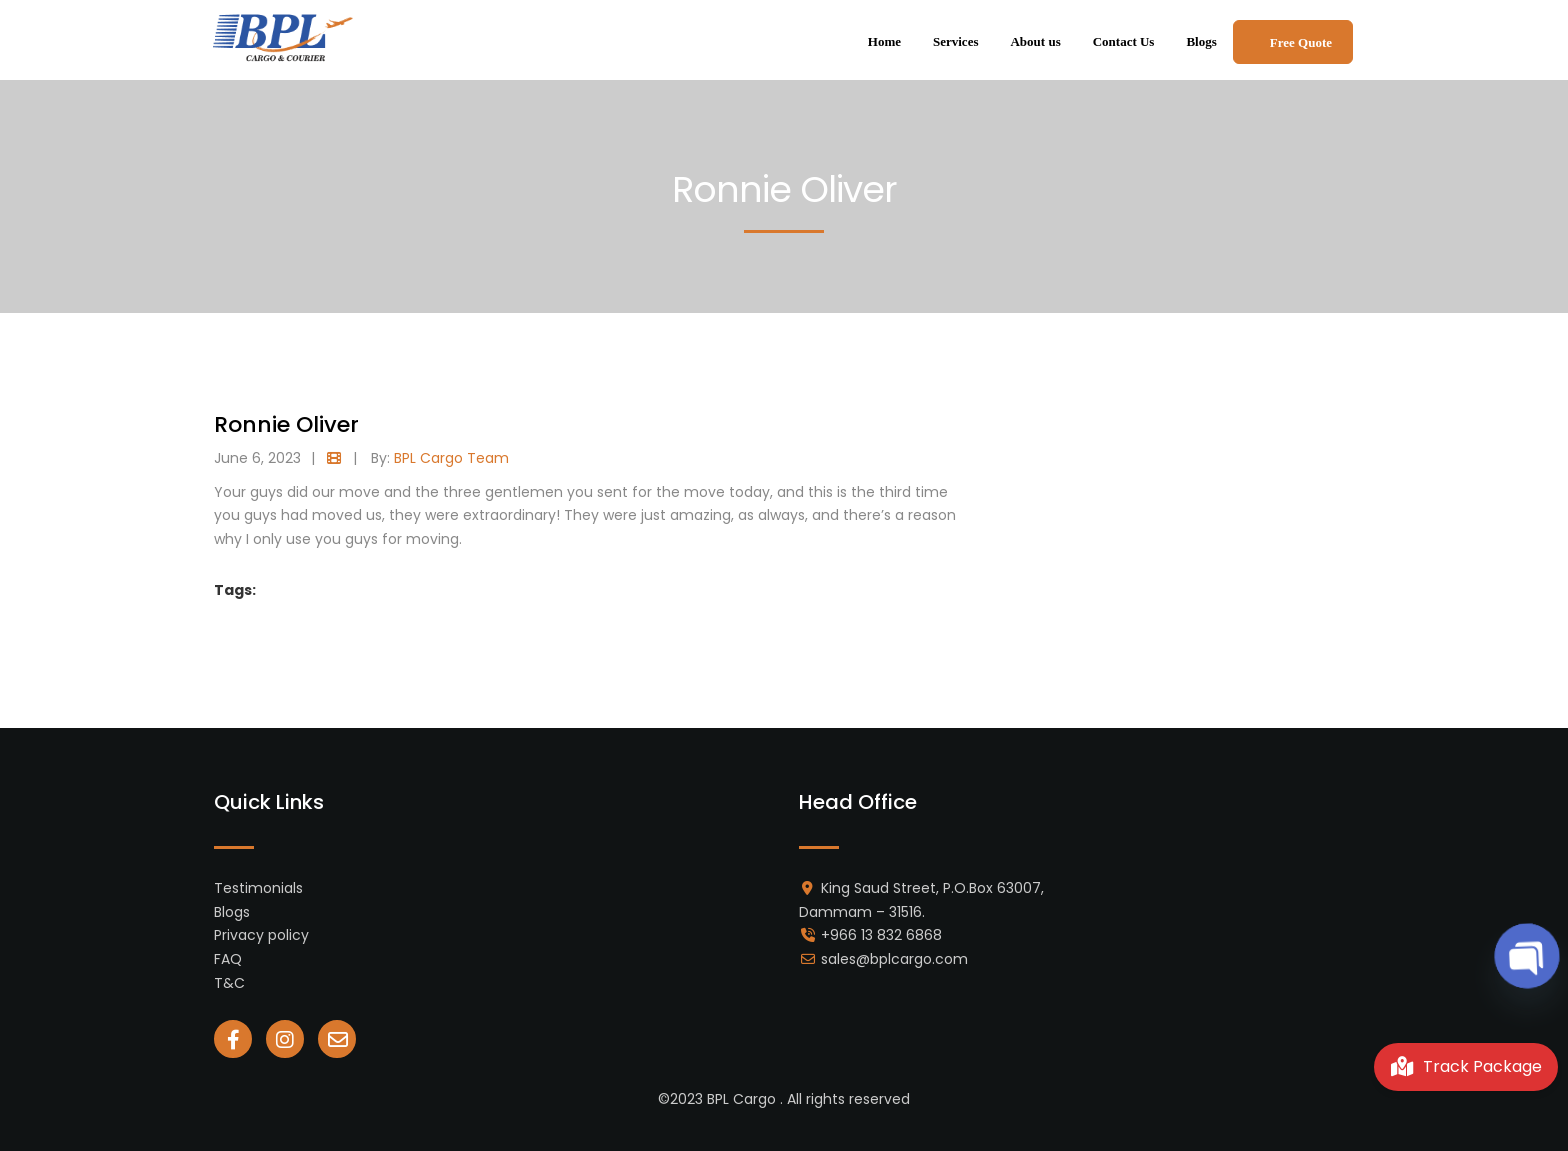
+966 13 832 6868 (881, 935)
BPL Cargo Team (451, 458)
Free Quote (1301, 42)
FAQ (228, 959)
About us (1035, 41)
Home (884, 41)
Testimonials (258, 888)
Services (955, 41)
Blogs (1201, 41)
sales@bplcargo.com (894, 959)
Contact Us (1124, 41)
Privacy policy (261, 935)
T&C (229, 983)
